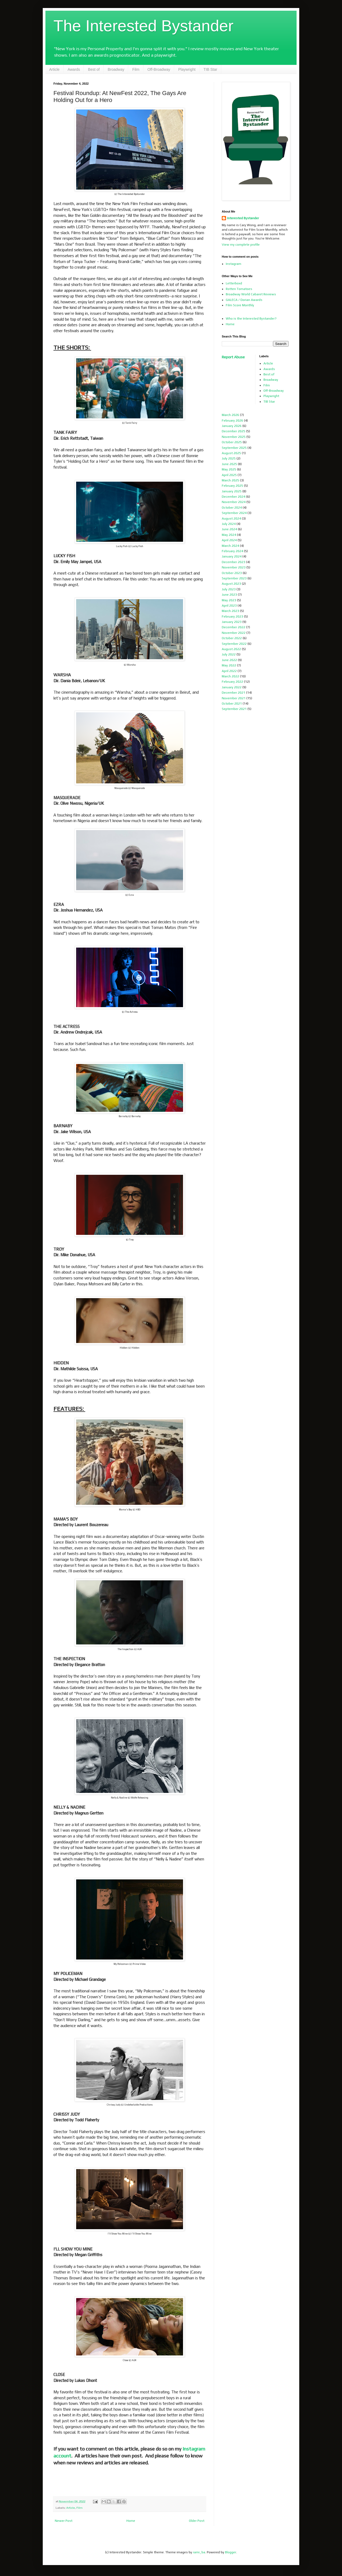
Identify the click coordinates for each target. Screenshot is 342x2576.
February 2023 (232, 616)
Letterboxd (234, 283)
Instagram (233, 264)
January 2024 (232, 556)
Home (130, 2521)
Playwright (187, 69)
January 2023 (232, 622)
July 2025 (229, 458)
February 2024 (232, 551)
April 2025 (229, 475)
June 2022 (229, 660)
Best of (94, 69)
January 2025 (232, 491)
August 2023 (231, 584)
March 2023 (230, 611)
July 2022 (229, 654)
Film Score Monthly (240, 305)
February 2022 (232, 682)
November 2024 (234, 502)
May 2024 (229, 535)
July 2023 (229, 589)
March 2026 (230, 415)
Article (54, 69)
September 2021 (234, 709)
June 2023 (229, 594)
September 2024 (234, 513)
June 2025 (229, 464)
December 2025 (233, 431)
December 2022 (233, 627)
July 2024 (229, 524)
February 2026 (232, 420)
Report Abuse (233, 357)
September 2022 (234, 644)
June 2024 (229, 529)
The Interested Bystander (143, 26)
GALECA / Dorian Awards (244, 300)
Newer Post (63, 2521)
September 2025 (234, 448)
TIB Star (210, 69)
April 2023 (229, 605)
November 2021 (234, 698)
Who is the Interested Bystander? (251, 318)
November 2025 (234, 437)
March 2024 (230, 546)
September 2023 (234, 578)
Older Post (196, 2521)
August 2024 (231, 518)
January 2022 (232, 687)
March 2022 (230, 676)
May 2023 (229, 600)
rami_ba (199, 2552)
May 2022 (229, 665)
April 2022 (229, 671)
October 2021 (232, 703)
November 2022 (234, 633)
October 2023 (232, 573)
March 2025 (230, 480)
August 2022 (231, 649)
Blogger (230, 2552)
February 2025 (232, 486)
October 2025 (232, 442)
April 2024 (229, 540)
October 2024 (232, 507)
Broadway (116, 69)
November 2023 (234, 567)
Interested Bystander (243, 218)
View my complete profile (241, 244)
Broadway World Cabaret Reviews (251, 294)
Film (135, 69)
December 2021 (233, 692)
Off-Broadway (158, 69)
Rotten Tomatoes (239, 289)
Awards (74, 69)
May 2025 (229, 469)
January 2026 (232, 426)
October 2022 (232, 638)
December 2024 (233, 496)
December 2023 (233, 562)
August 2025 (231, 453)
